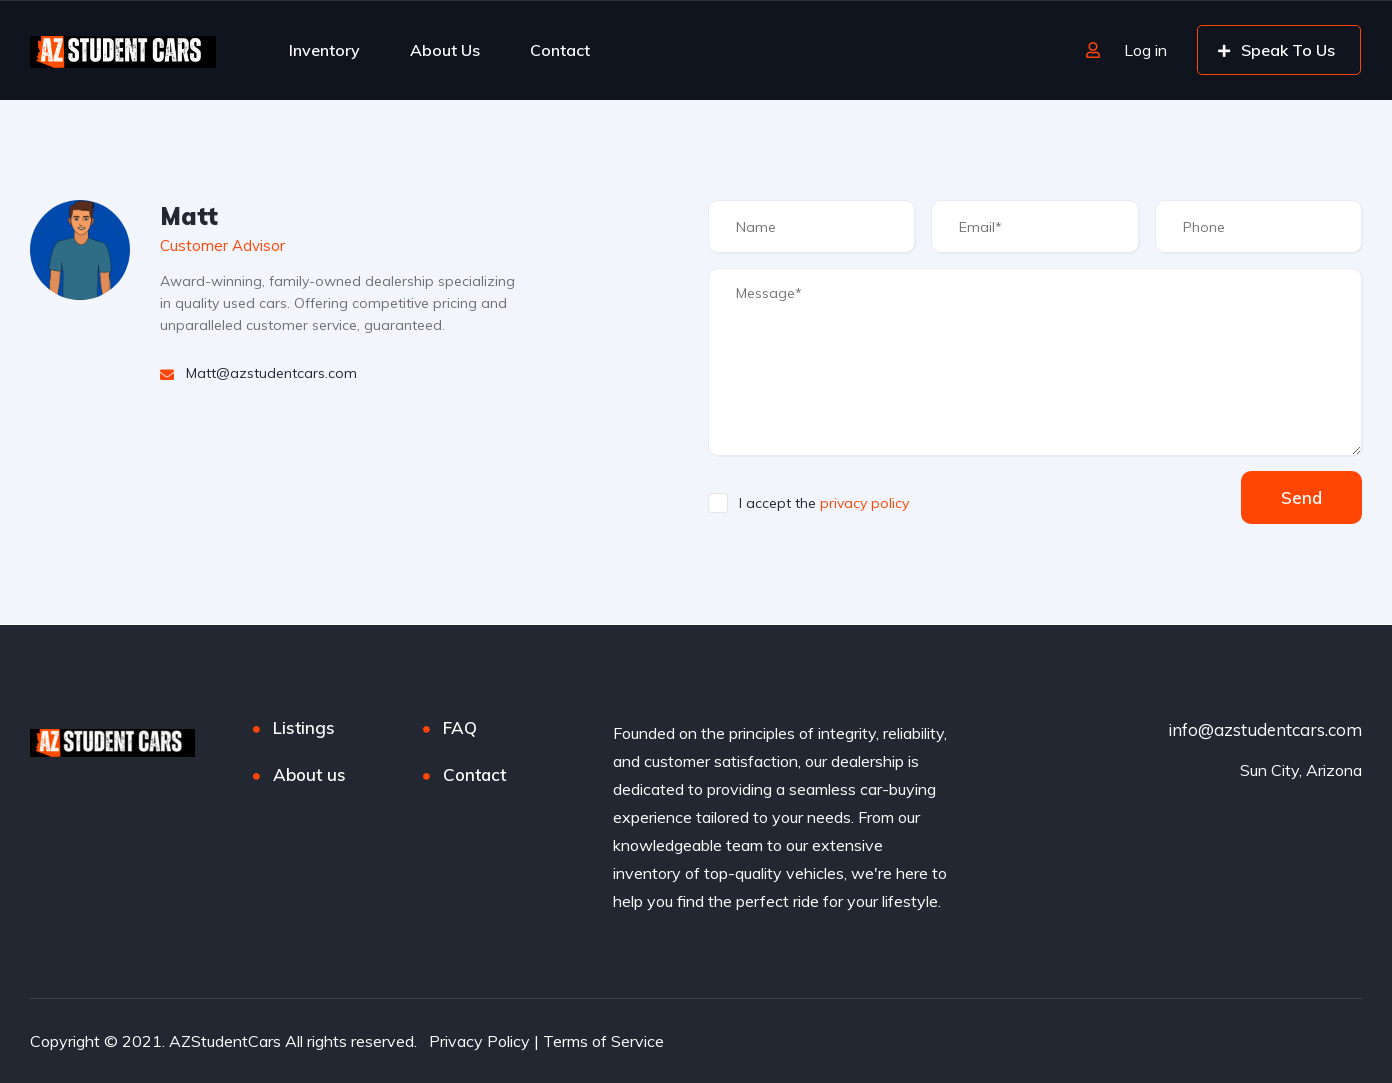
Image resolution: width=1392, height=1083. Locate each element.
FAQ (460, 727)
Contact (560, 50)
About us (309, 774)
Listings (304, 727)
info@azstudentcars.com (1265, 729)
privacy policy (864, 503)
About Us (445, 50)
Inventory (324, 50)
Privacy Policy (479, 1041)
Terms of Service (603, 1041)
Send (1301, 497)
